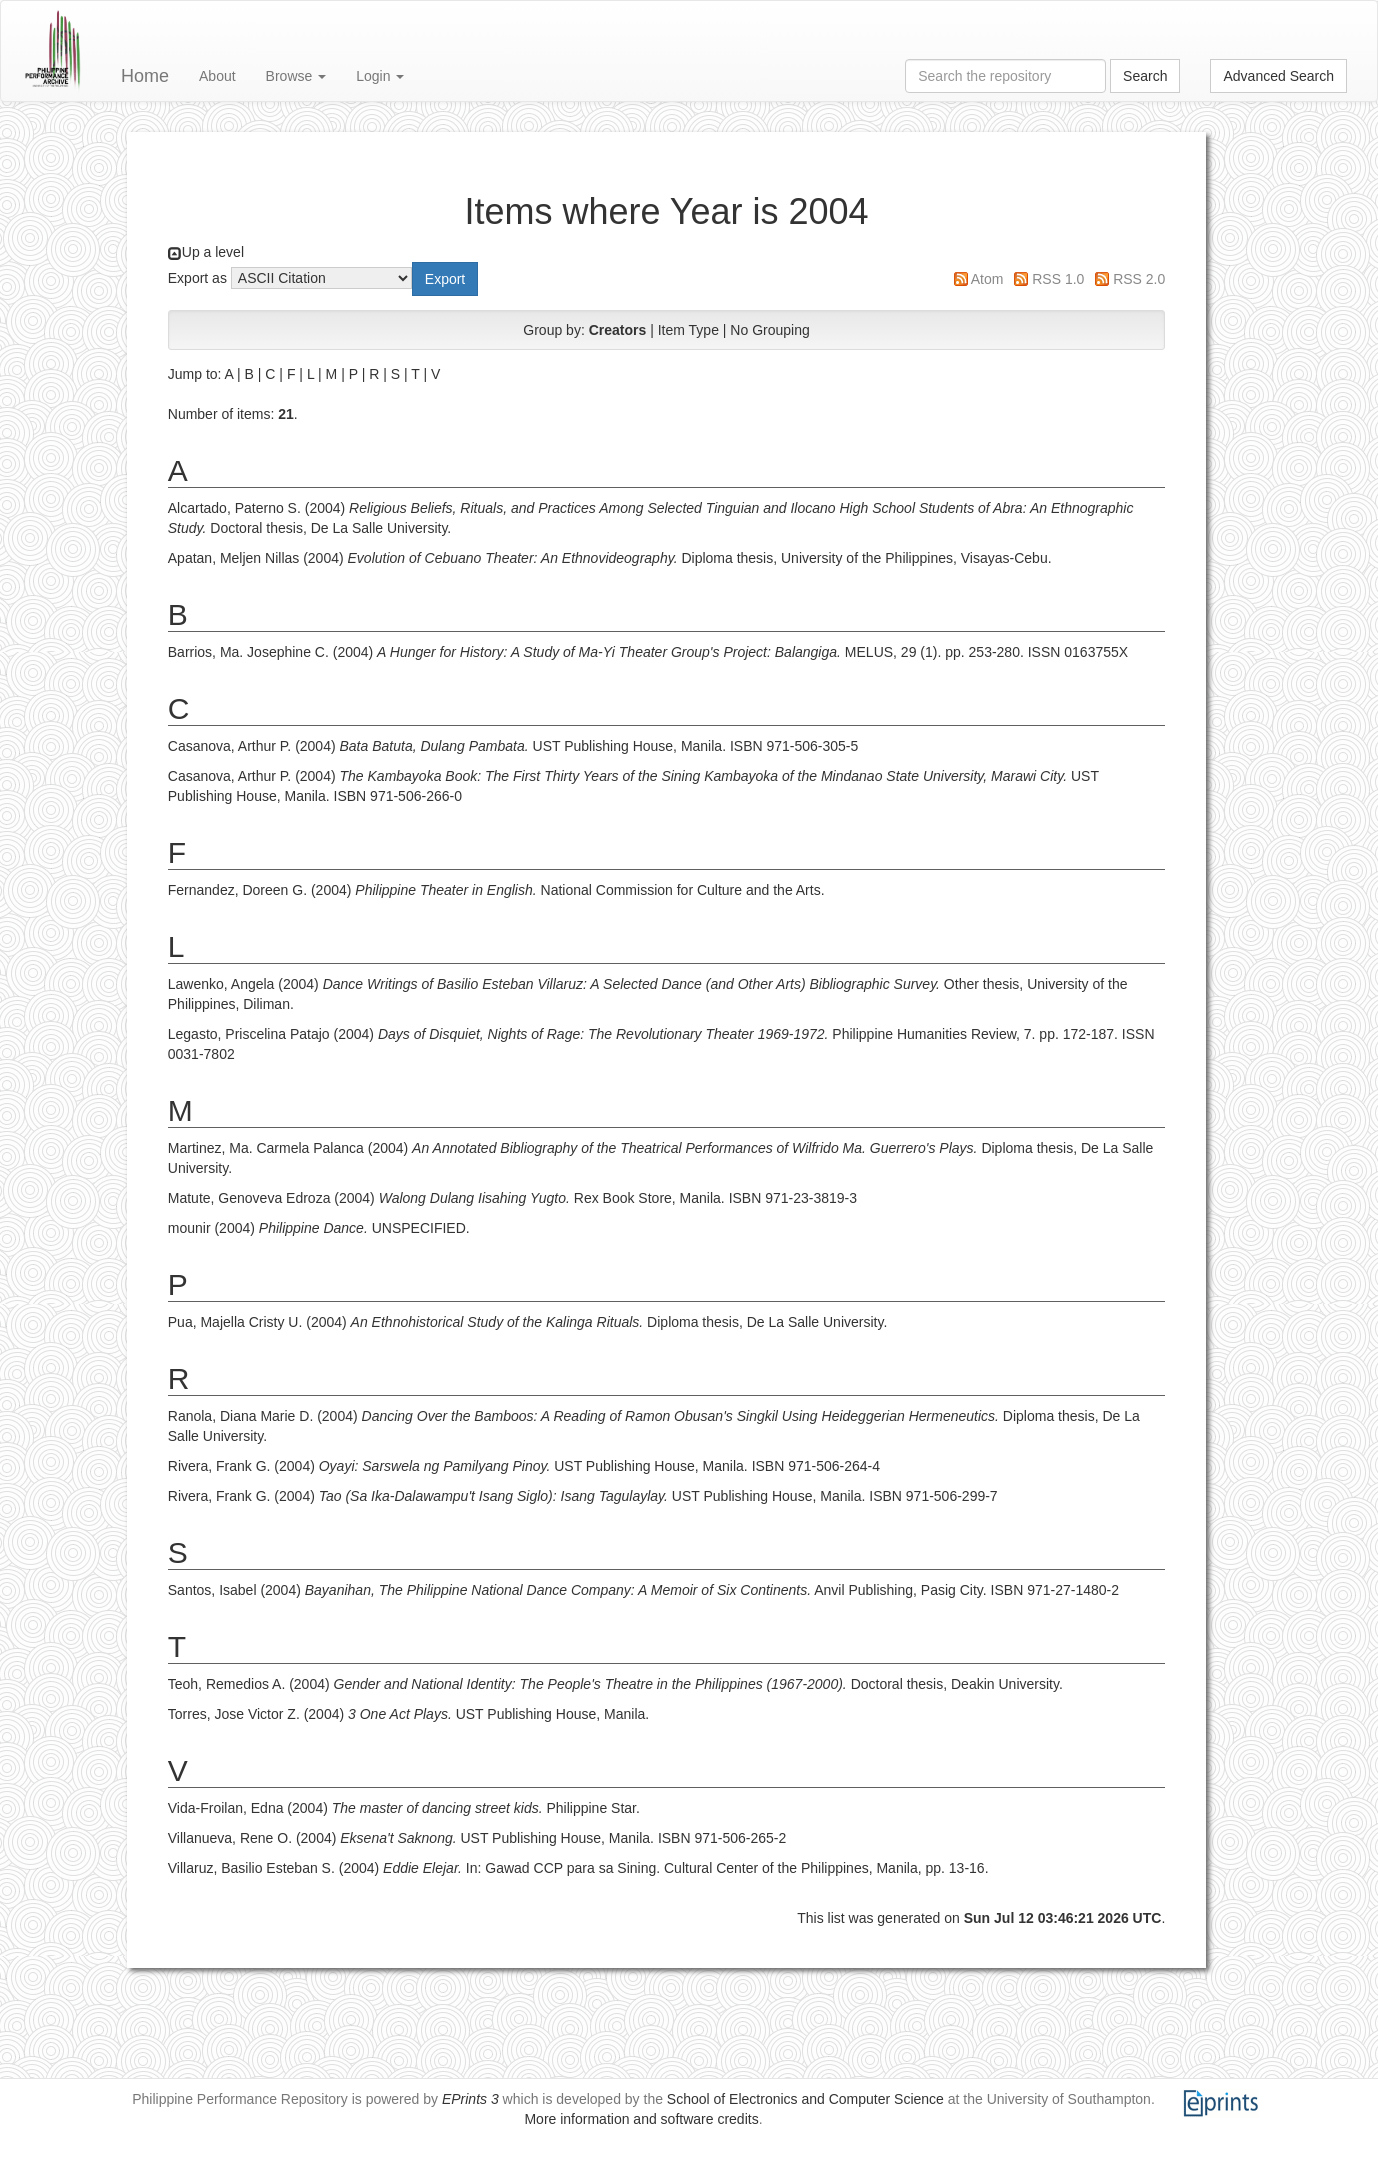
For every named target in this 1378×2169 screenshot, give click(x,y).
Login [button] (380, 76)
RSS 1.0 (1058, 279)
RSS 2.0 (1139, 279)
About (217, 76)
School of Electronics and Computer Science (805, 2099)
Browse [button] (296, 76)
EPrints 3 (470, 2099)
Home (145, 76)
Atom (987, 279)
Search (1145, 76)
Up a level (213, 252)
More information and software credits (641, 2119)
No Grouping (769, 330)
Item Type (688, 330)
